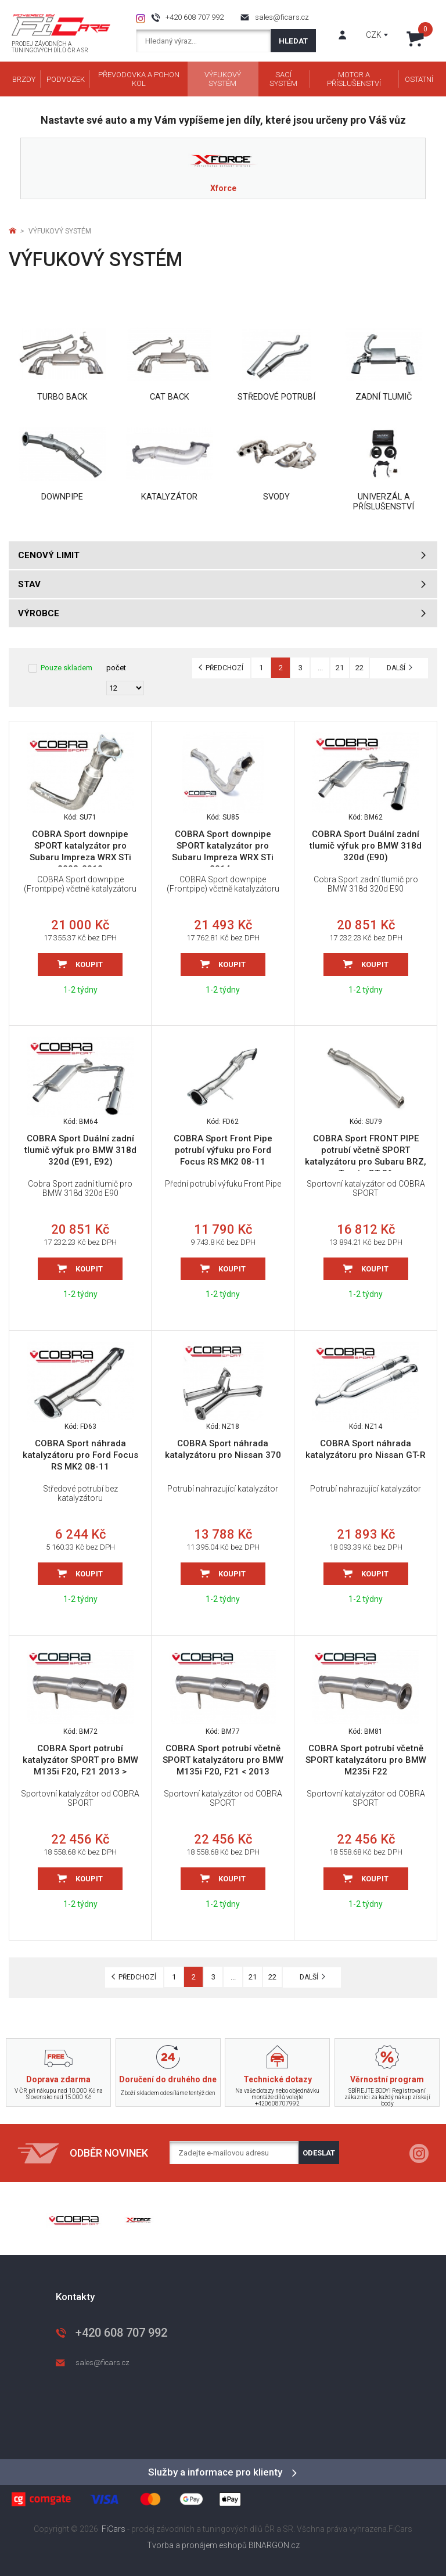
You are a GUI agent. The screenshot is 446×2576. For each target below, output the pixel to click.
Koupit (89, 964)
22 (359, 667)
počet (116, 667)
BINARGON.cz (274, 2545)
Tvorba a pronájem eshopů (197, 2545)
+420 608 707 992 (195, 17)
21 (340, 667)
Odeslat (319, 2153)
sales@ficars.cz (282, 17)
